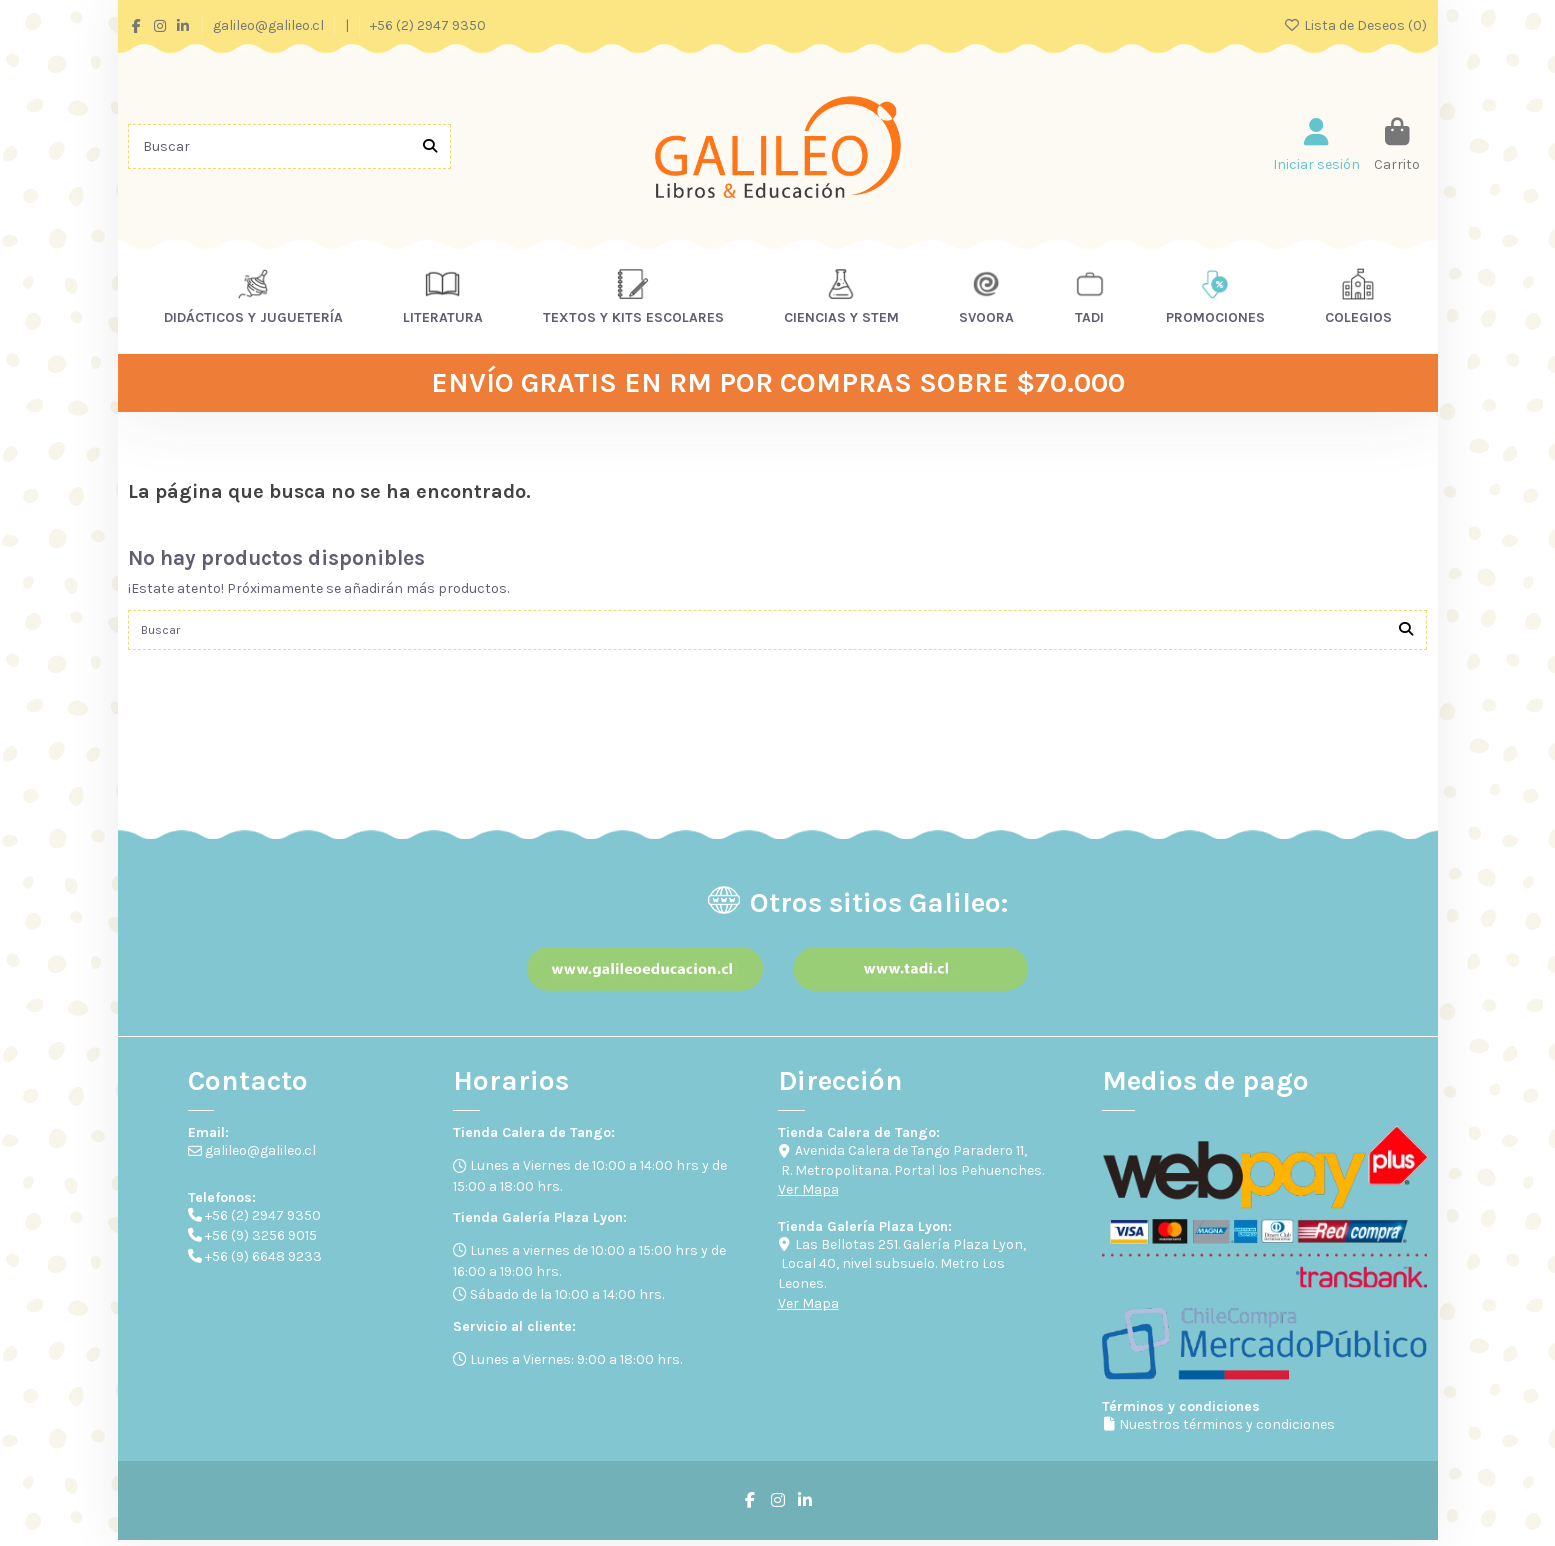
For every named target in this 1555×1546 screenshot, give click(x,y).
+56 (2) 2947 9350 (428, 25)
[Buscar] (430, 146)
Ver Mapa (808, 1195)
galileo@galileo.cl (270, 25)
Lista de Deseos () (1356, 25)
